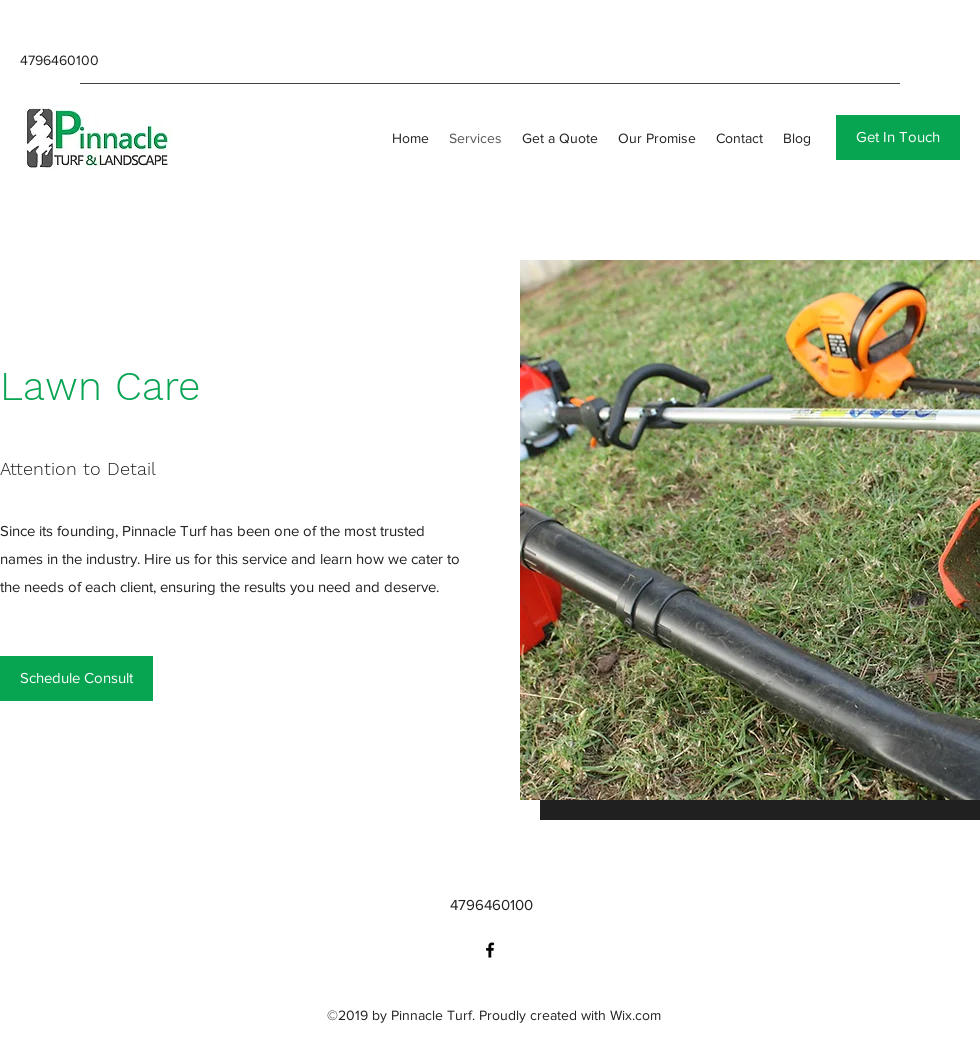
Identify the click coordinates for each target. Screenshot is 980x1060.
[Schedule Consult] (76, 678)
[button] (898, 137)
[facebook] (490, 950)
